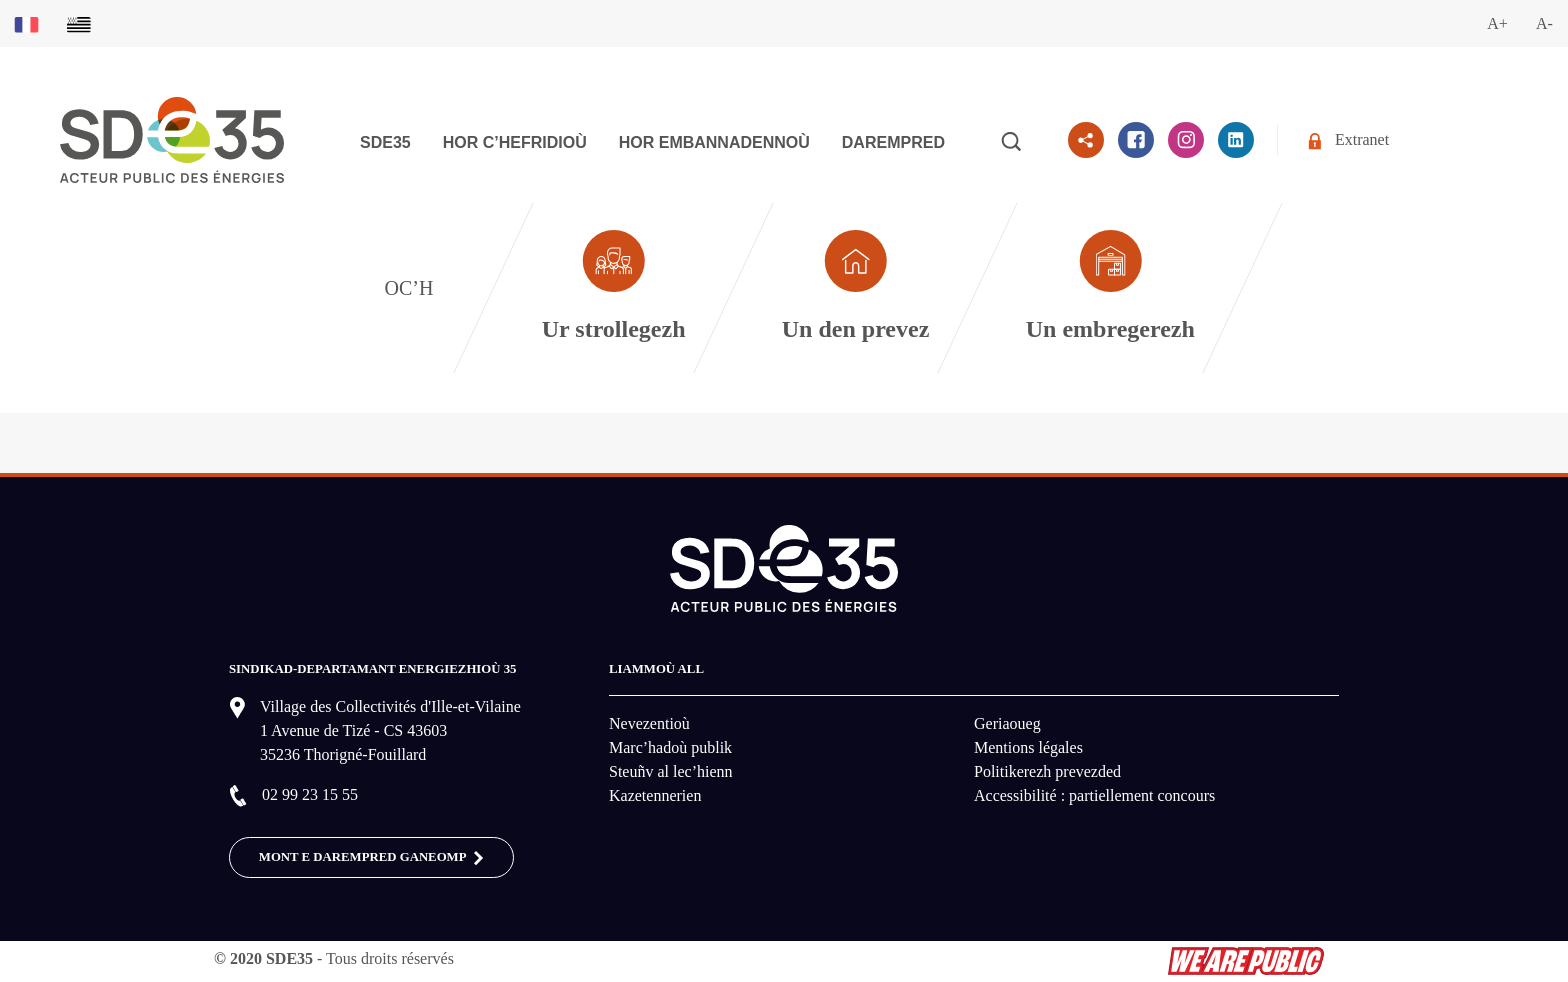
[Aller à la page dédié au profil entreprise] (1111, 288)
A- (1544, 23)
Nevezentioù (649, 723)
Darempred (893, 142)
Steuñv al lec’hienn (671, 771)
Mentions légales (1028, 747)
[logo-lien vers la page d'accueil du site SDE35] (172, 138)
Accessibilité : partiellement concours (1094, 795)
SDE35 (385, 142)
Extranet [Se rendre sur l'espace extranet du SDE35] (1348, 140)
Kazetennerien (655, 795)
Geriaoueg (1007, 723)
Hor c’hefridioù (515, 142)
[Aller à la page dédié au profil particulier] (855, 288)
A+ (1497, 23)
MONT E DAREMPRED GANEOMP (371, 858)
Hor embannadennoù (714, 142)
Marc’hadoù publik (670, 747)
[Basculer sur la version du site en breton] (79, 23)
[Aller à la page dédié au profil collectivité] (613, 288)
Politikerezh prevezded (1047, 771)
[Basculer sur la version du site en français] (26, 23)
